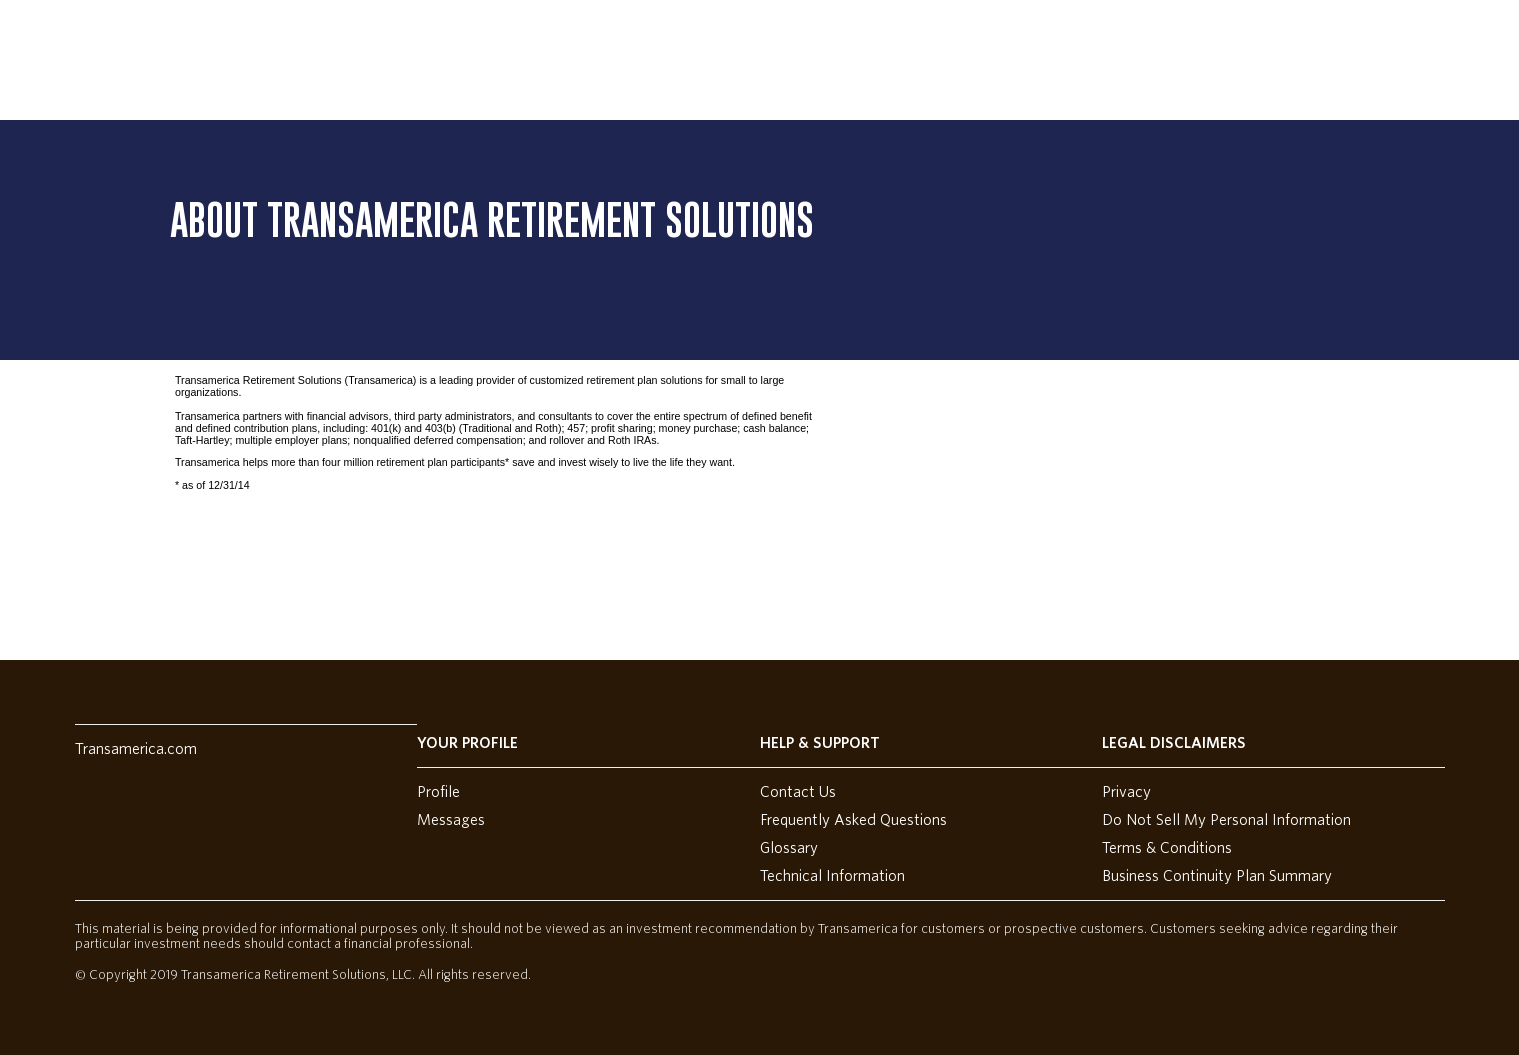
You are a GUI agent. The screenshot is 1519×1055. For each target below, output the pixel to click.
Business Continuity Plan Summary (1217, 876)
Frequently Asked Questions (853, 820)
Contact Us (798, 792)
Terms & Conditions (1167, 848)
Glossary (789, 848)
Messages (451, 820)
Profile (438, 792)
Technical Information (832, 876)
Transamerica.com (136, 749)
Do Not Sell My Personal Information (1226, 820)
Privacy (1126, 792)
